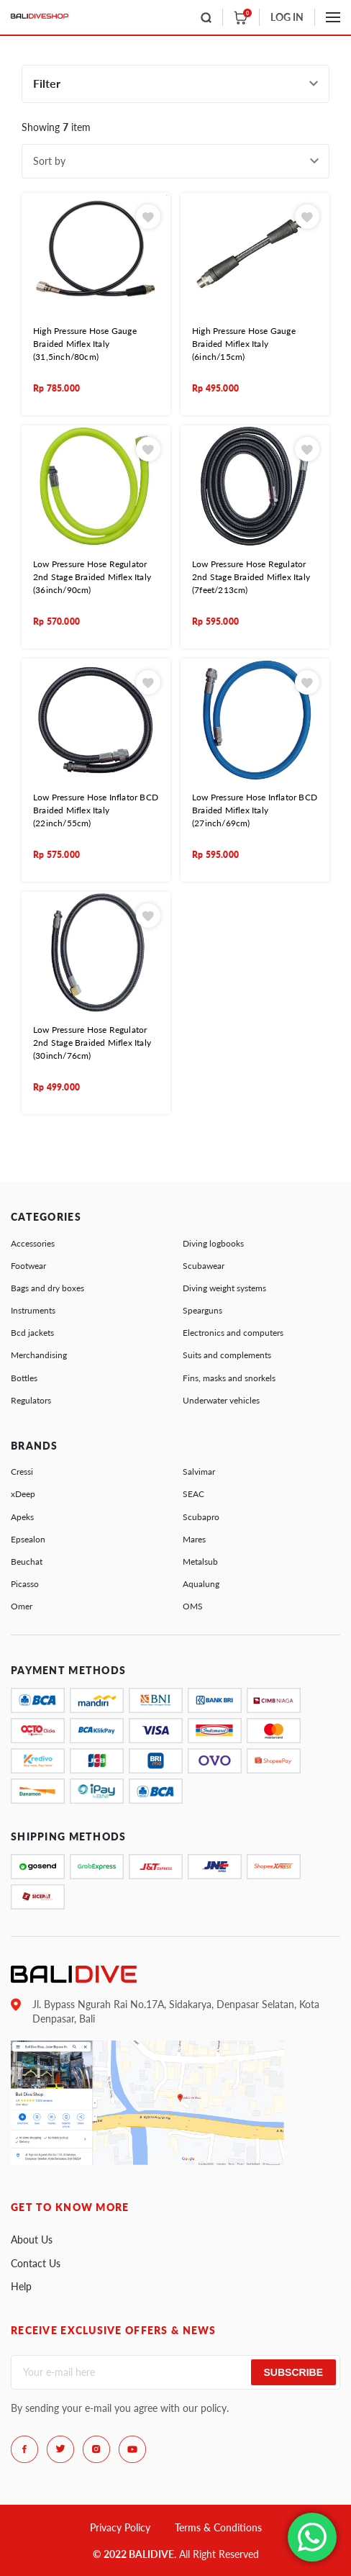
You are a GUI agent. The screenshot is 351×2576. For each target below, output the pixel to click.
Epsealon (28, 1539)
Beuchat (26, 1561)
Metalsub (200, 1561)
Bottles (24, 1378)
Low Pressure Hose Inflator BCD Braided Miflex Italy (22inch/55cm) (95, 810)
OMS (193, 1606)
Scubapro (201, 1516)
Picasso (25, 1583)
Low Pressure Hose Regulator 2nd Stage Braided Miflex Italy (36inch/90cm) (92, 577)
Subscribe (293, 2372)
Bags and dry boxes (47, 1288)
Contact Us (35, 2263)
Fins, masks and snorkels (229, 1378)
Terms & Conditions (218, 2527)
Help (21, 2286)
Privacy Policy (120, 2527)
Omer (21, 1606)
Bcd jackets (32, 1332)
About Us (32, 2239)
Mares (194, 1539)
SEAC (193, 1493)
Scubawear (203, 1265)
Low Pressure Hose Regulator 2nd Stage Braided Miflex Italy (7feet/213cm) (251, 577)
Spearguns (202, 1310)
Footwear (28, 1265)
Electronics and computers (233, 1332)
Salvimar (199, 1471)
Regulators (31, 1400)
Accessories (33, 1243)
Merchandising (39, 1355)
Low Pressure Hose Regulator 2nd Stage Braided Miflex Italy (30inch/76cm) (92, 1042)
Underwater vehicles (221, 1400)
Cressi (22, 1471)
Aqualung (201, 1583)
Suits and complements (227, 1355)
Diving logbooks (213, 1243)
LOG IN (287, 17)
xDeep (23, 1493)
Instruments (33, 1310)
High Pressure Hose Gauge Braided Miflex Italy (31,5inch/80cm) (85, 343)
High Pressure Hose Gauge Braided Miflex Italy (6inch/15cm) (244, 343)
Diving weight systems (224, 1288)
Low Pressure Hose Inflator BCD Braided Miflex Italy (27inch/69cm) (254, 810)
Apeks (22, 1516)
